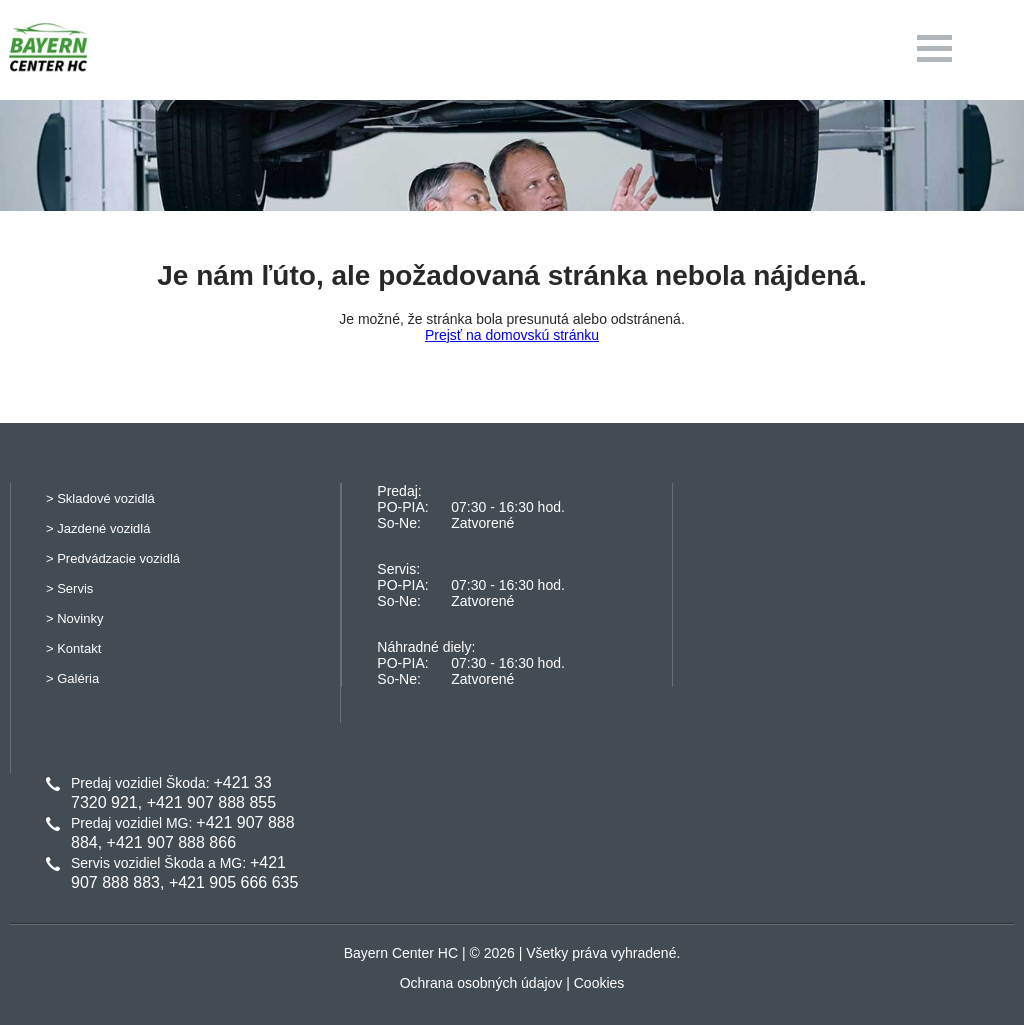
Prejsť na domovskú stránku (512, 335)
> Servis (69, 588)
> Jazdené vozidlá (98, 528)
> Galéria (72, 678)
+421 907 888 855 (211, 802)
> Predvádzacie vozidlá (113, 558)
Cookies (599, 983)
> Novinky (74, 618)
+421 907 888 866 (171, 842)
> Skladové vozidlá (100, 498)
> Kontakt (73, 648)
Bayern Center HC (401, 953)
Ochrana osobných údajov (481, 983)
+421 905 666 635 (233, 882)
